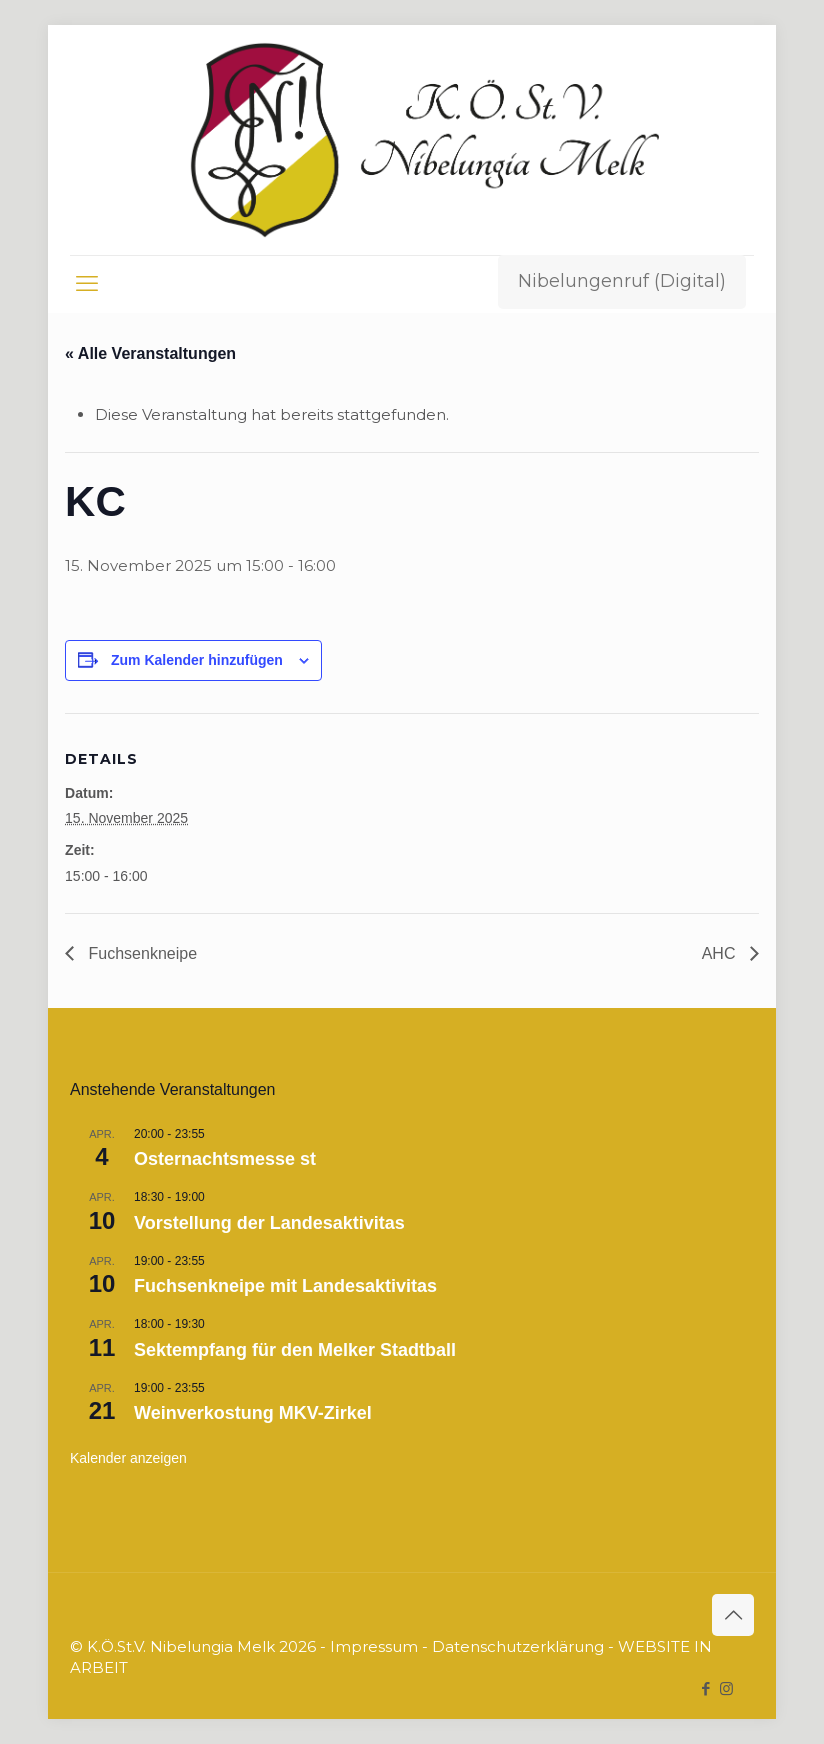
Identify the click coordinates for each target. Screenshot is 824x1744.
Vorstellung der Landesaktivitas (269, 1223)
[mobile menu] (87, 284)
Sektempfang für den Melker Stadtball (295, 1350)
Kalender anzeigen (128, 1458)
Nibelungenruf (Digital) (622, 281)
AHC (721, 953)
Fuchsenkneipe (140, 953)
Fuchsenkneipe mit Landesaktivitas (285, 1286)
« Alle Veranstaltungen (150, 353)
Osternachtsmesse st (225, 1159)
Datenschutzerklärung (518, 1646)
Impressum (374, 1646)
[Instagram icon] (726, 1688)
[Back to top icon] (733, 1615)
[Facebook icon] (705, 1688)
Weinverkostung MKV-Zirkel (253, 1413)
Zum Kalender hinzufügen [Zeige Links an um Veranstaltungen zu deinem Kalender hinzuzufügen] (197, 660)
